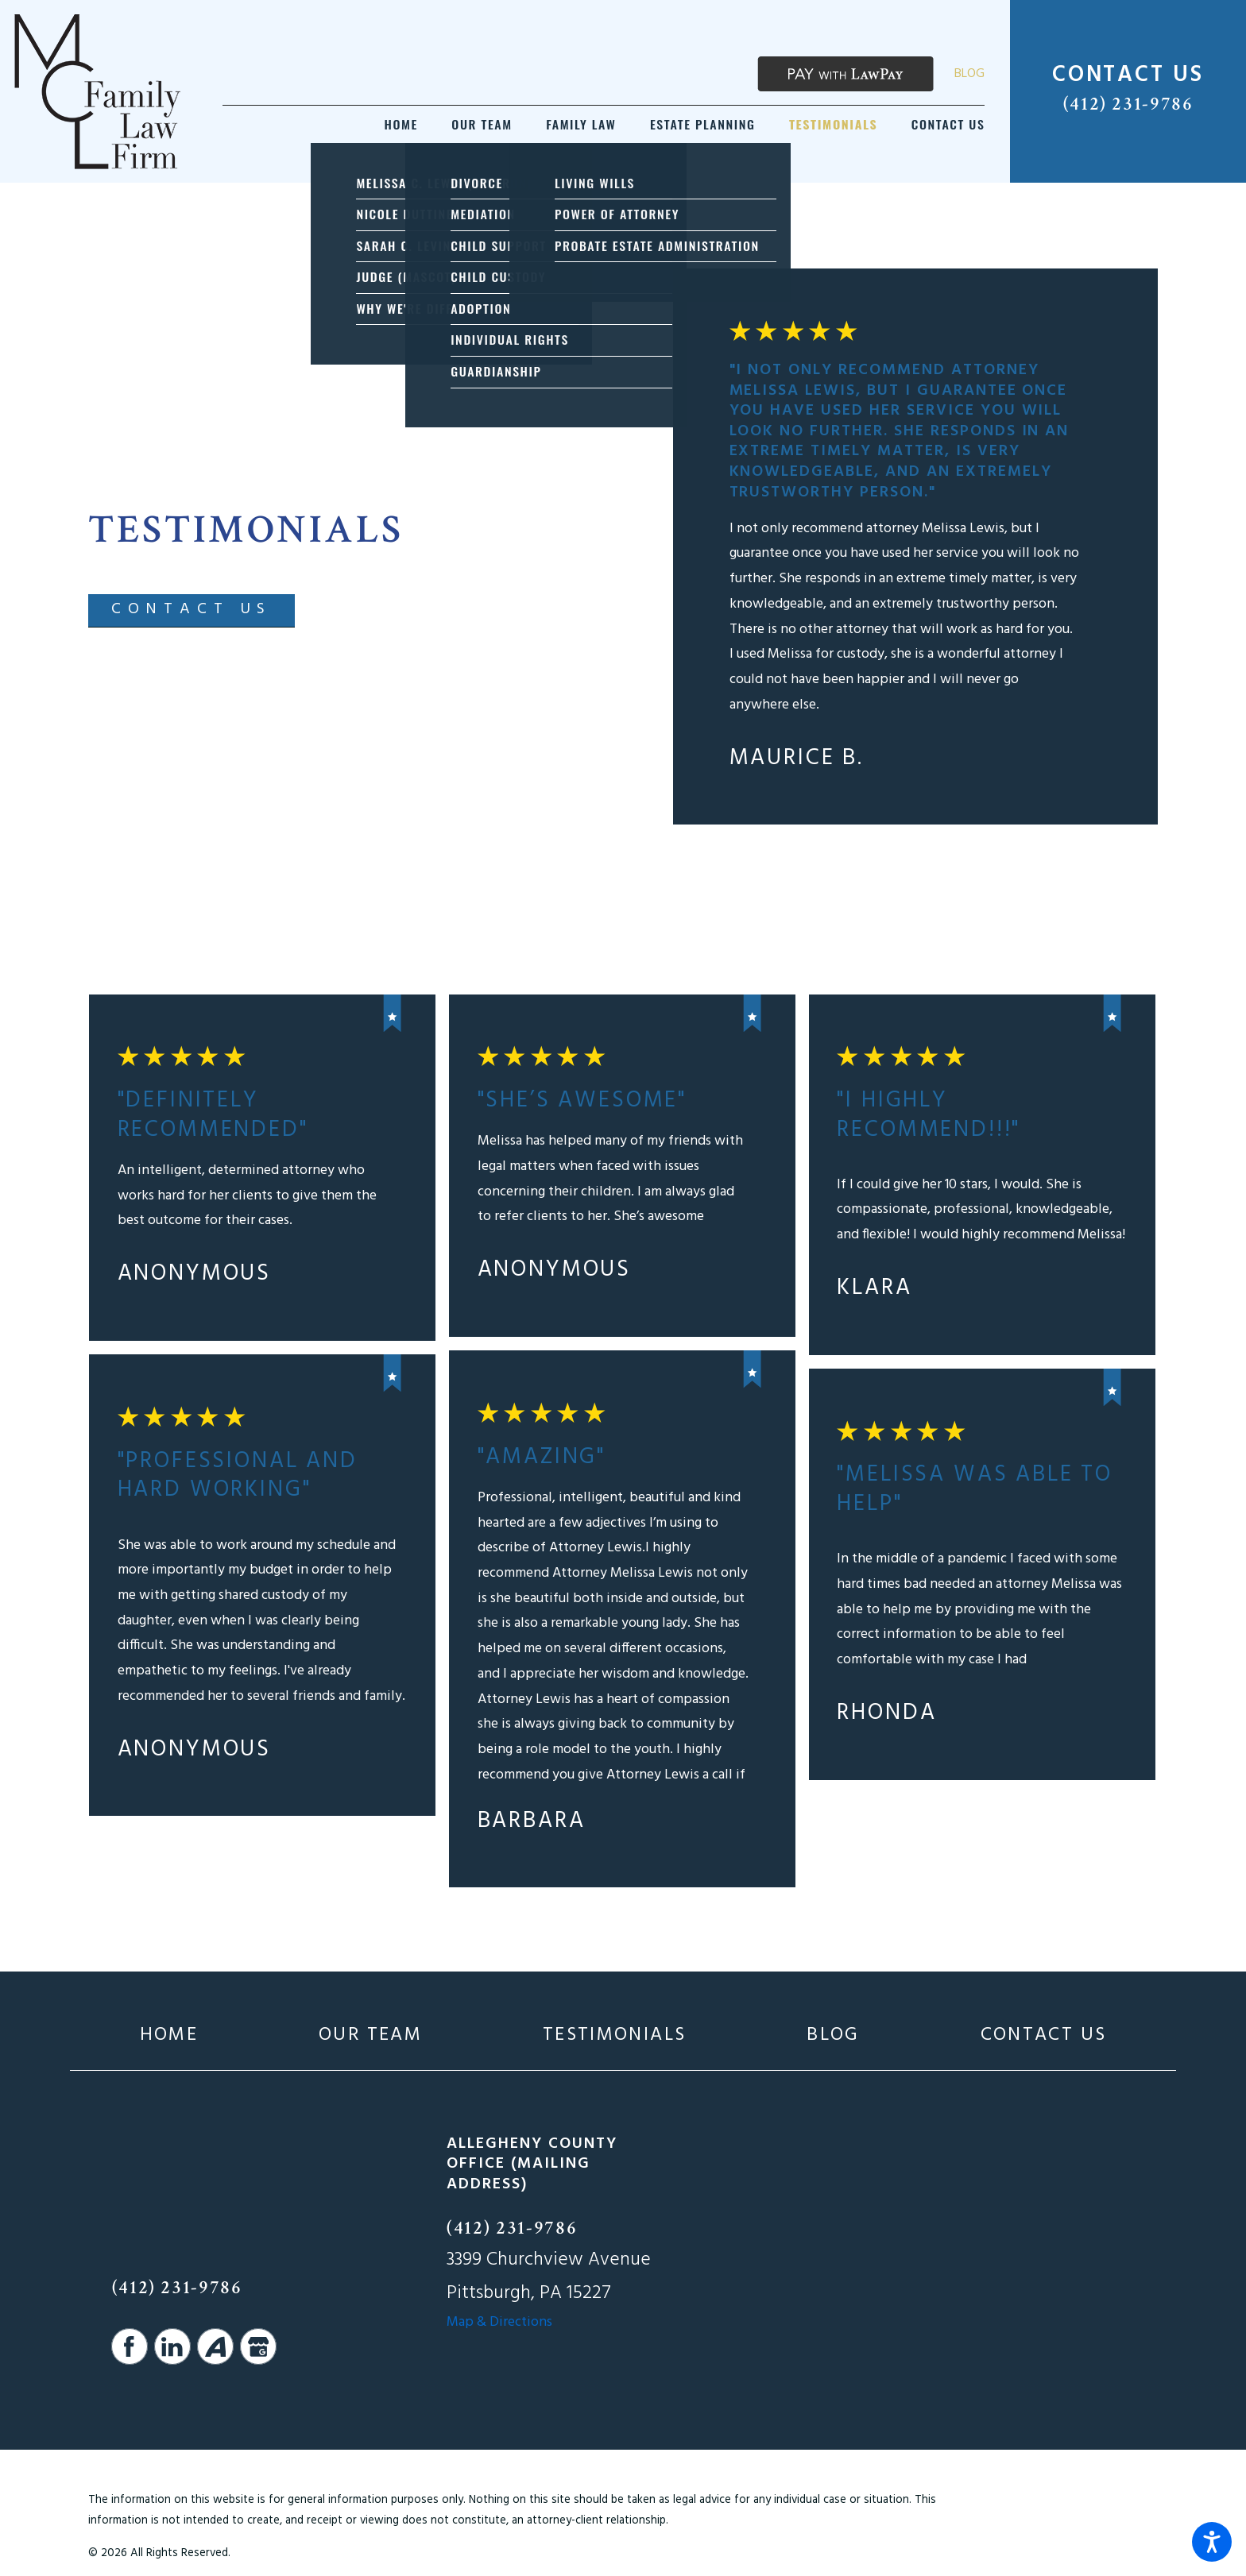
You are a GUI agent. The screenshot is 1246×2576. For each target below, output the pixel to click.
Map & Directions (499, 2322)
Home (169, 2035)
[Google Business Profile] (258, 2346)
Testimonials (614, 2035)
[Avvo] (215, 2346)
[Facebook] (129, 2346)
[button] (1212, 2542)
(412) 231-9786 (1128, 104)
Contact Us (1044, 2035)
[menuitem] (401, 124)
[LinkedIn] (172, 2346)
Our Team (370, 2035)
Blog (969, 74)
